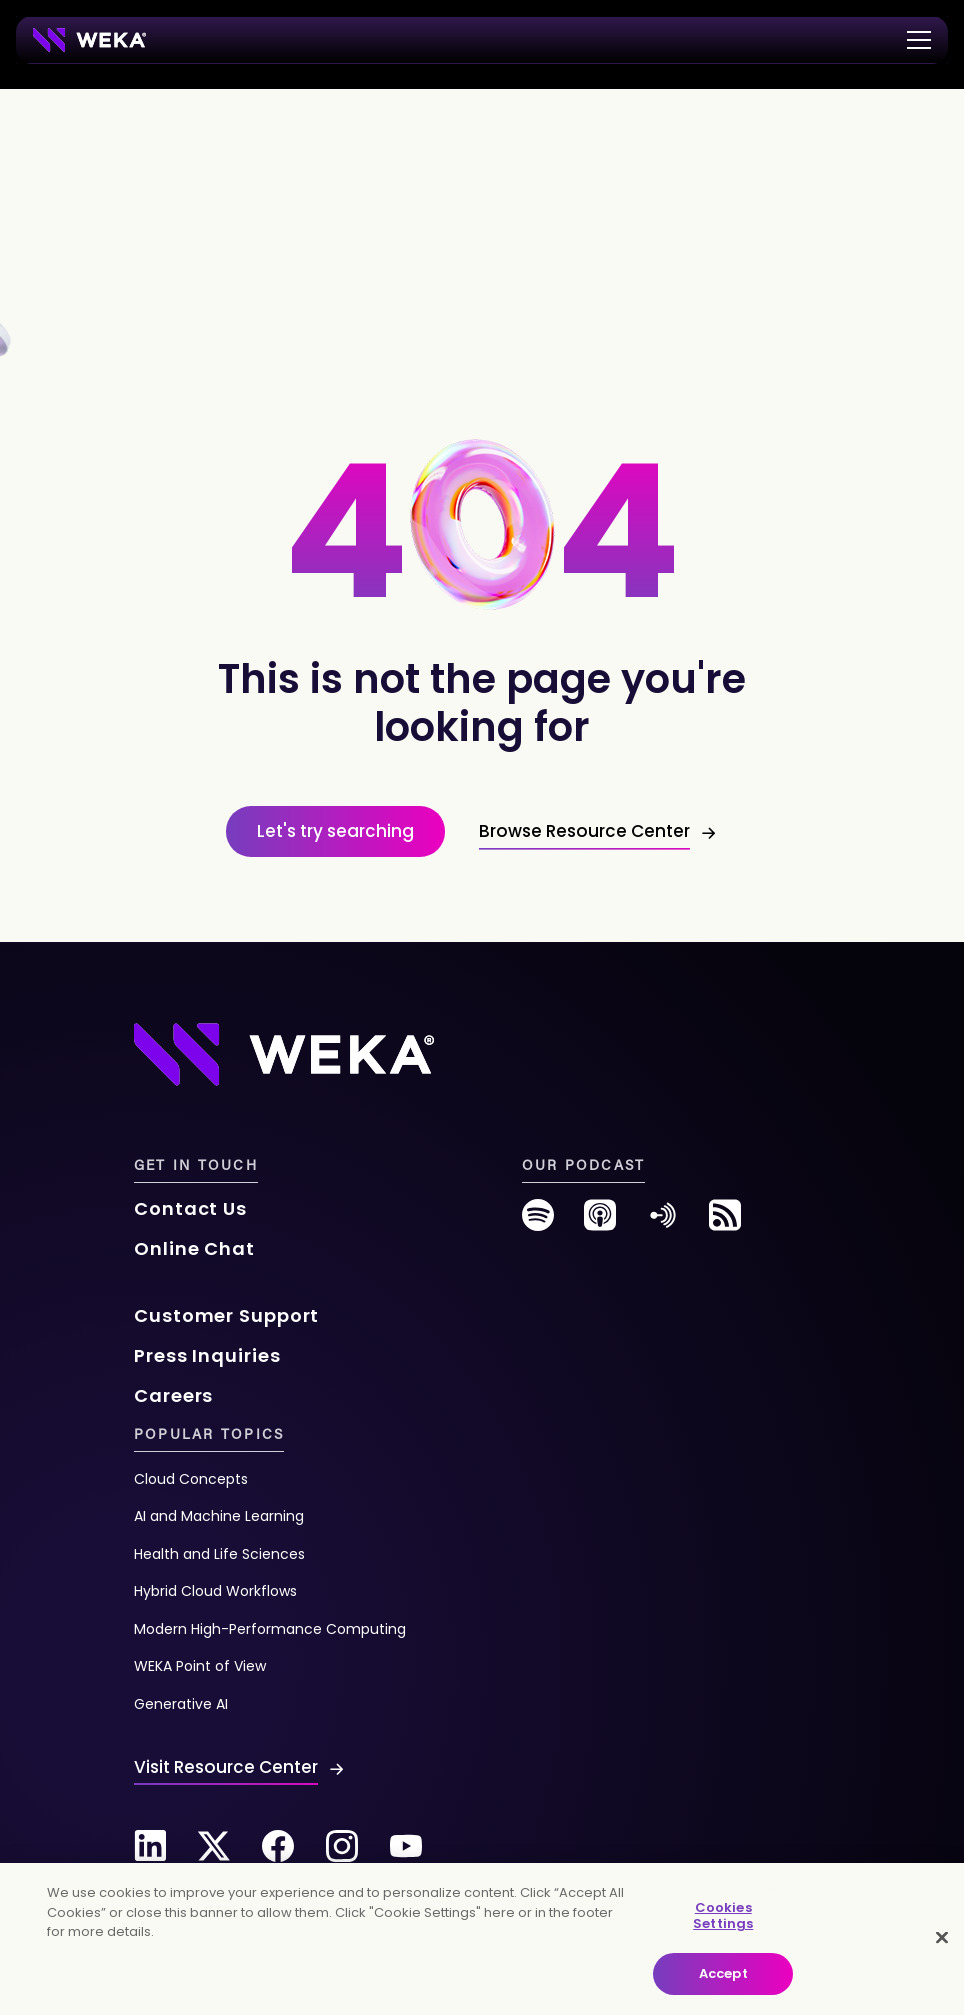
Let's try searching (335, 831)
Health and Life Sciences (219, 1554)
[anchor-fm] (663, 1222)
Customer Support (226, 1315)
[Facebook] (278, 1846)
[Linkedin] (150, 1846)
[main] (482, 1939)
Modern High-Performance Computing (270, 1629)
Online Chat (194, 1248)
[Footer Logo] (284, 1053)
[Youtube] (406, 1846)
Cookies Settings (723, 1915)
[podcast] (600, 1222)
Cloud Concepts (191, 1479)
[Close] (942, 1938)
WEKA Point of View (200, 1666)
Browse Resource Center (584, 831)
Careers (173, 1395)
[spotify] (538, 1222)
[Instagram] (342, 1846)
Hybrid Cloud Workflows (215, 1591)
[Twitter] (214, 1846)
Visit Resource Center (226, 1767)
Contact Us (190, 1208)
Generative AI (181, 1704)
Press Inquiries (207, 1355)
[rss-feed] (725, 1222)
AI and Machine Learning (219, 1516)
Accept (723, 1973)
